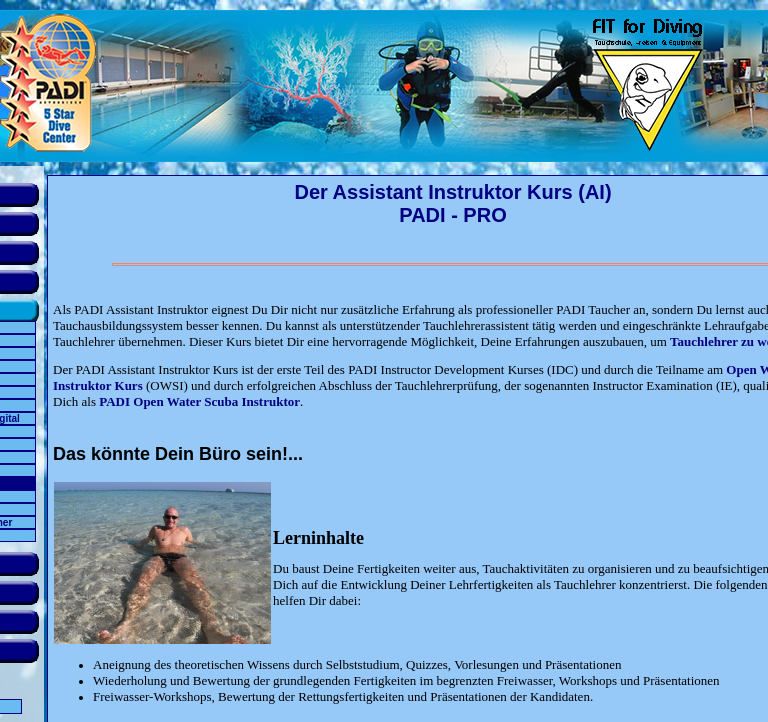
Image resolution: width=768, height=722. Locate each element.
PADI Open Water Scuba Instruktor (199, 401)
